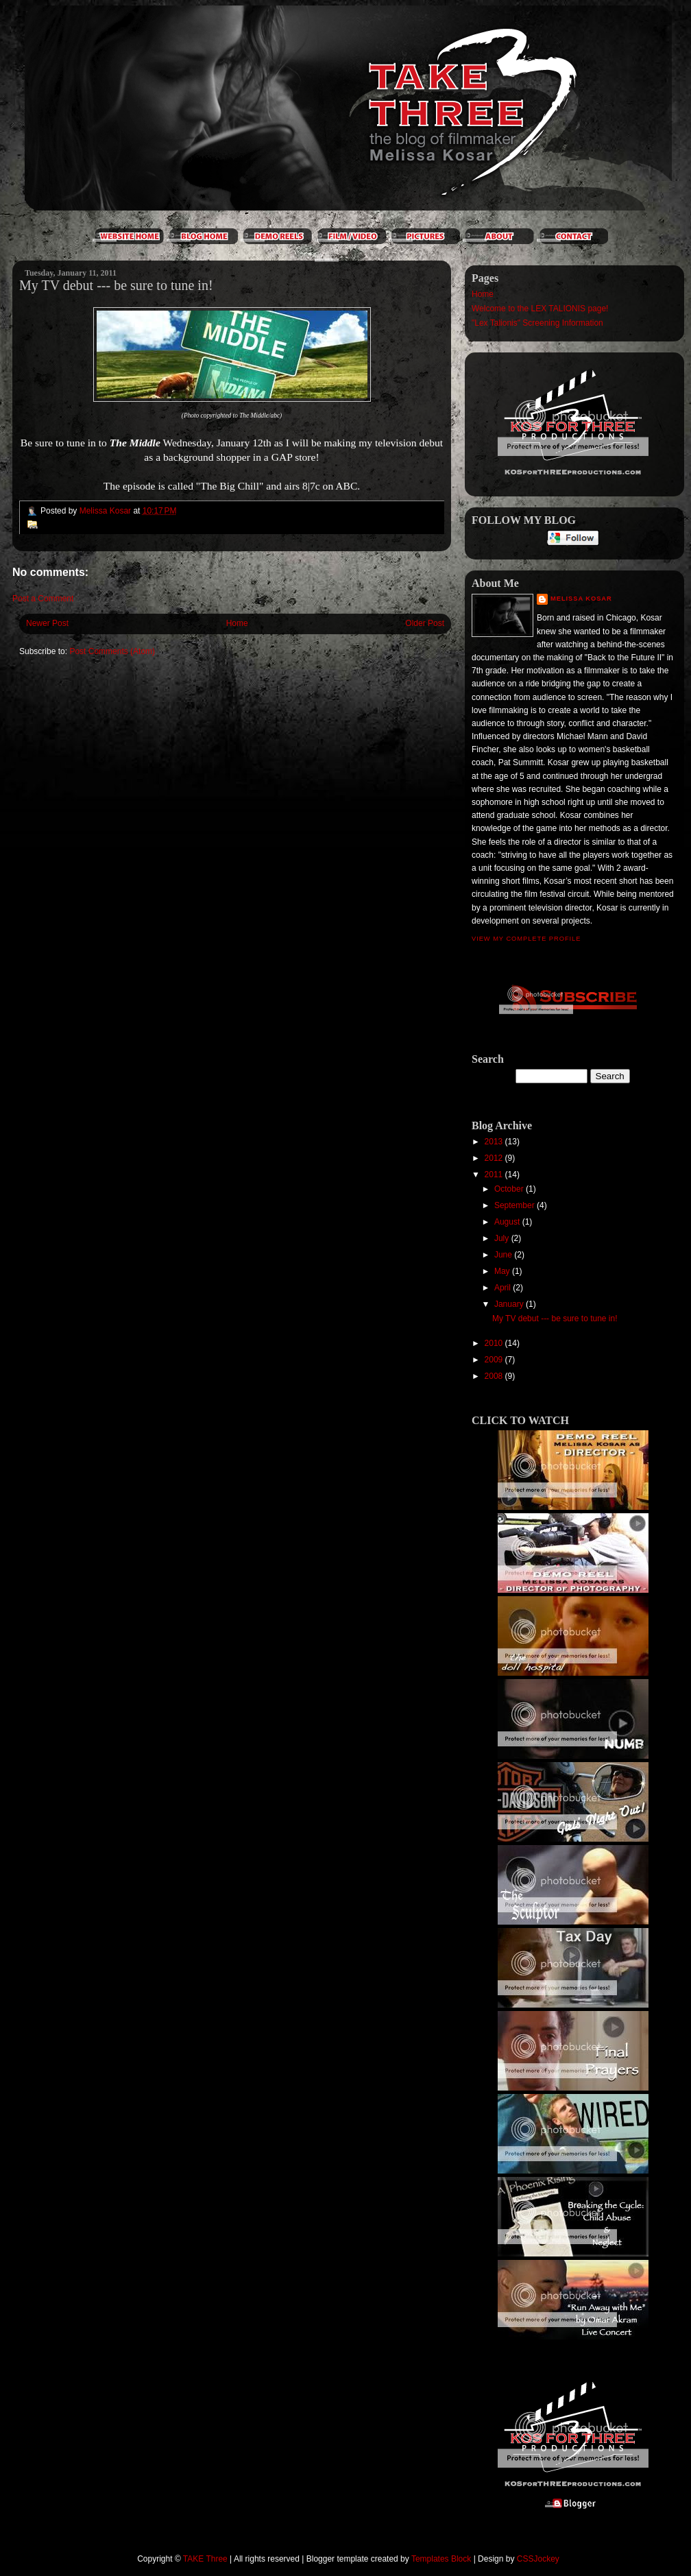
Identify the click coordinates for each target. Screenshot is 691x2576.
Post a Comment (42, 598)
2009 (495, 1359)
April (503, 1287)
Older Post (424, 623)
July (502, 1238)
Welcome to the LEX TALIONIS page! (540, 308)
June (504, 1255)
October (510, 1189)
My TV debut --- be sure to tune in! (555, 1318)
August (508, 1222)
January (510, 1304)
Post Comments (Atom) (112, 651)
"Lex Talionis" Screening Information (537, 323)
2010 (495, 1343)
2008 (495, 1376)
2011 (495, 1174)
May (503, 1271)
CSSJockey (538, 2559)
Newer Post (47, 623)
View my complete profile (526, 938)
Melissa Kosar (581, 598)
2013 (495, 1141)
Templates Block (441, 2559)
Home (237, 623)
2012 (495, 1158)
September (515, 1205)
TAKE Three (205, 2559)
